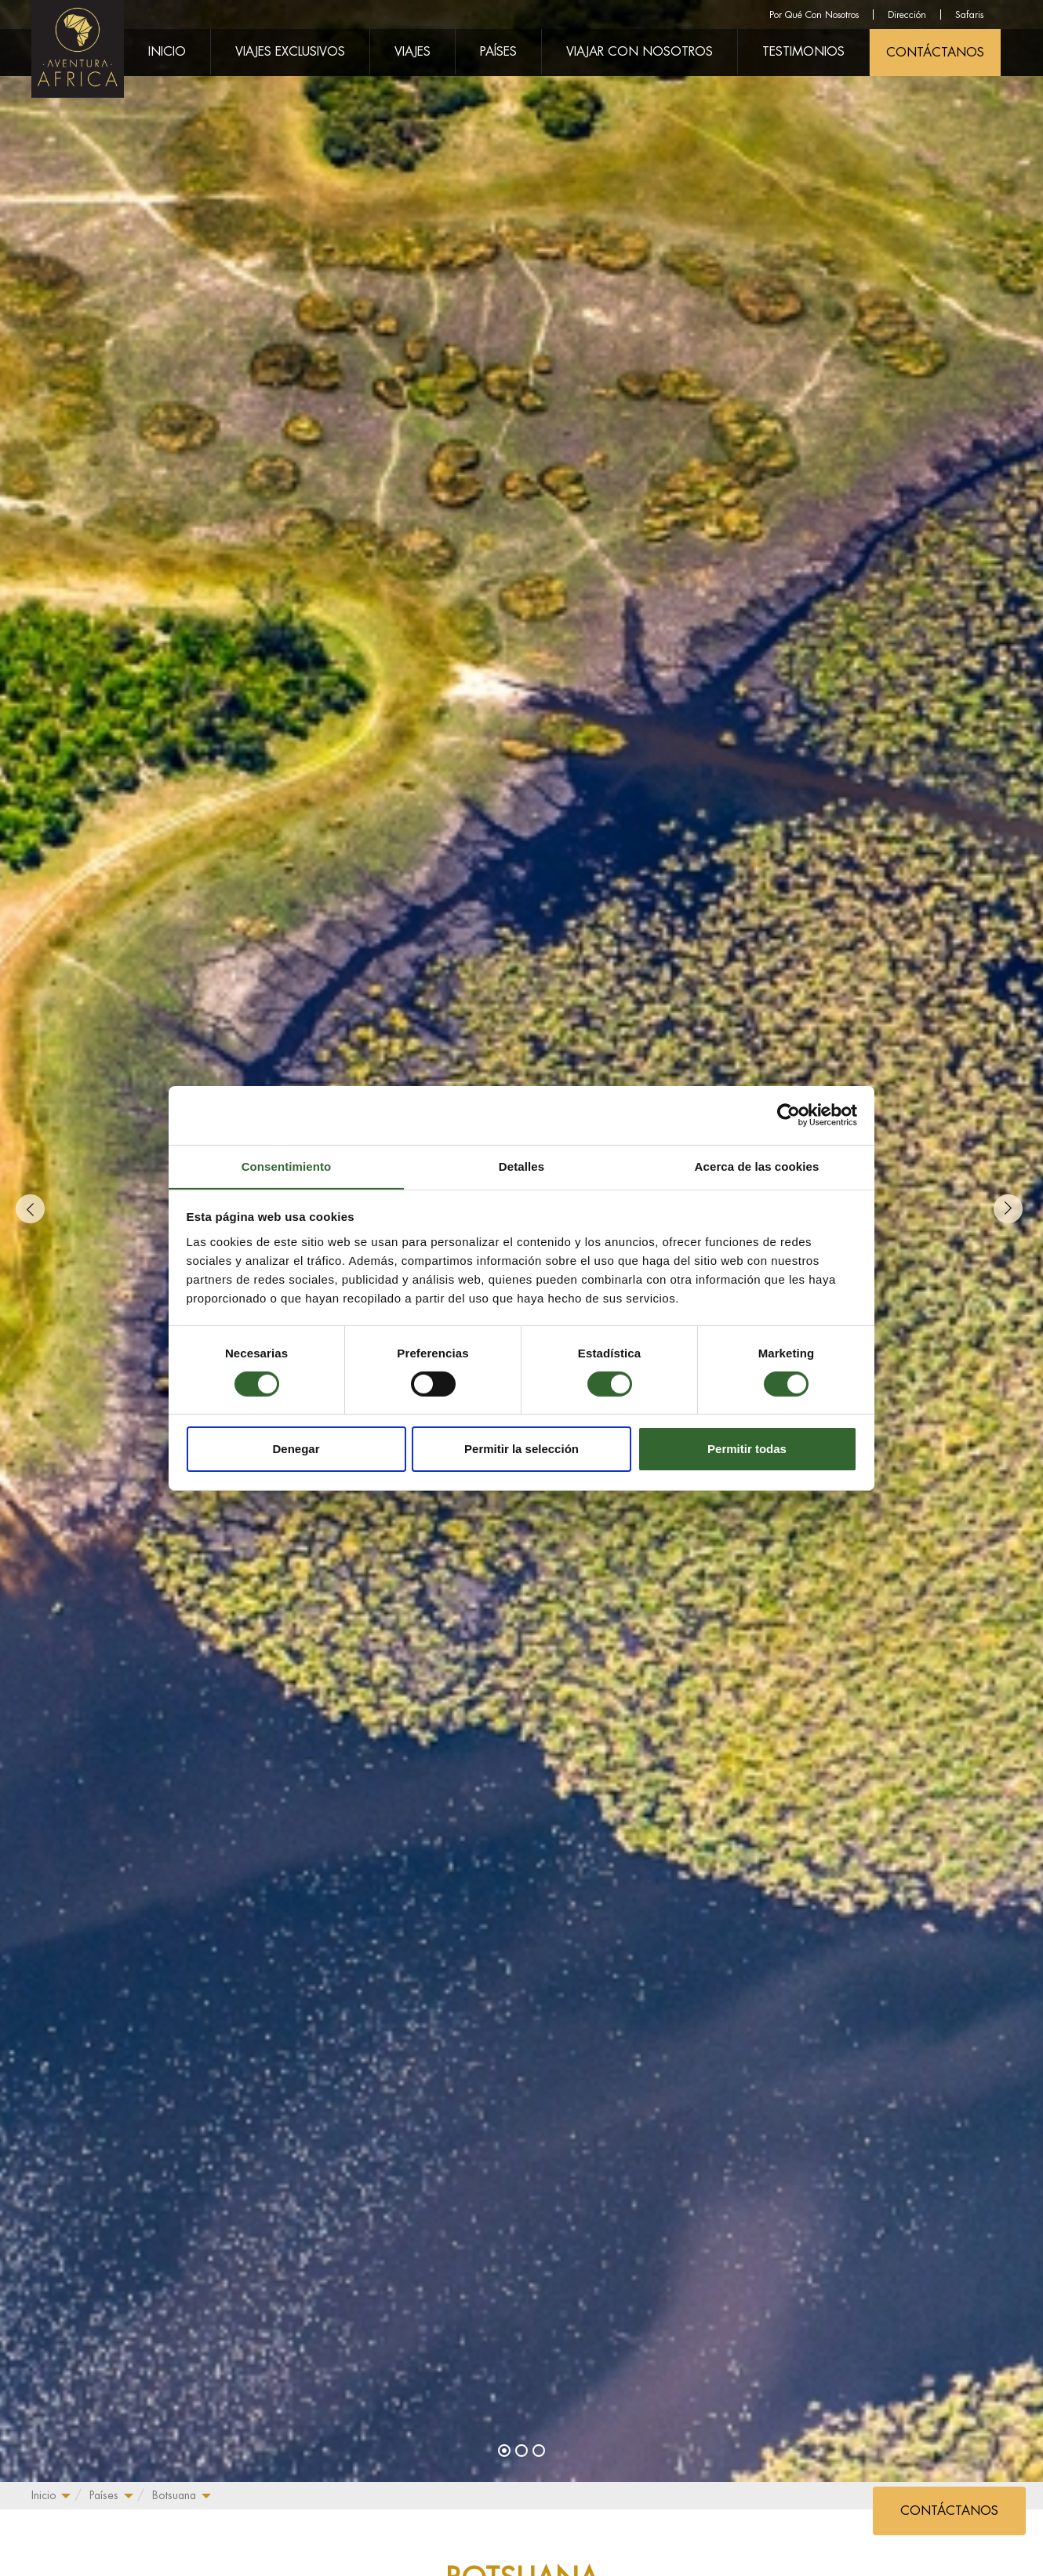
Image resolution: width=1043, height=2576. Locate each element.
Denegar (295, 1449)
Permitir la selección (521, 1449)
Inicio (43, 2495)
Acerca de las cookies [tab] (757, 1165)
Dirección (907, 15)
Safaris (969, 15)
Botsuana (174, 2495)
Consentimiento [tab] (287, 1165)
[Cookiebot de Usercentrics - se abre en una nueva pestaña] (788, 1114)
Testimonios (803, 51)
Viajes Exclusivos (290, 51)
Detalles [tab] (521, 1165)
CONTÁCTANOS (935, 52)
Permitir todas (747, 1449)
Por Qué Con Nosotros (814, 15)
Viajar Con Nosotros (639, 51)
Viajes (412, 51)
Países (103, 2495)
